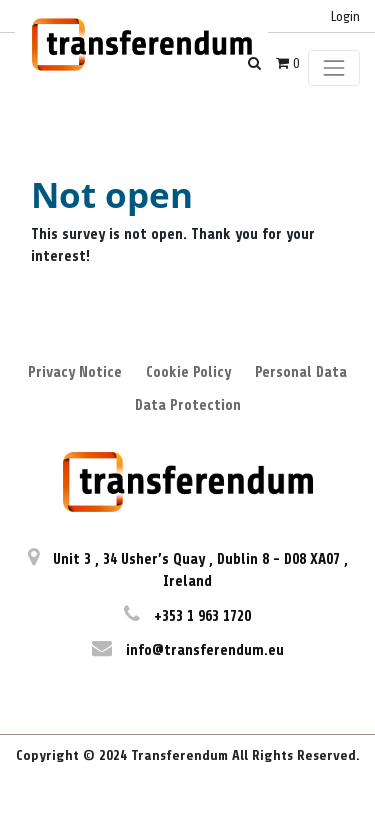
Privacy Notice (75, 372)
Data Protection (188, 405)
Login (345, 16)
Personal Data (301, 372)
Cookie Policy (188, 372)
